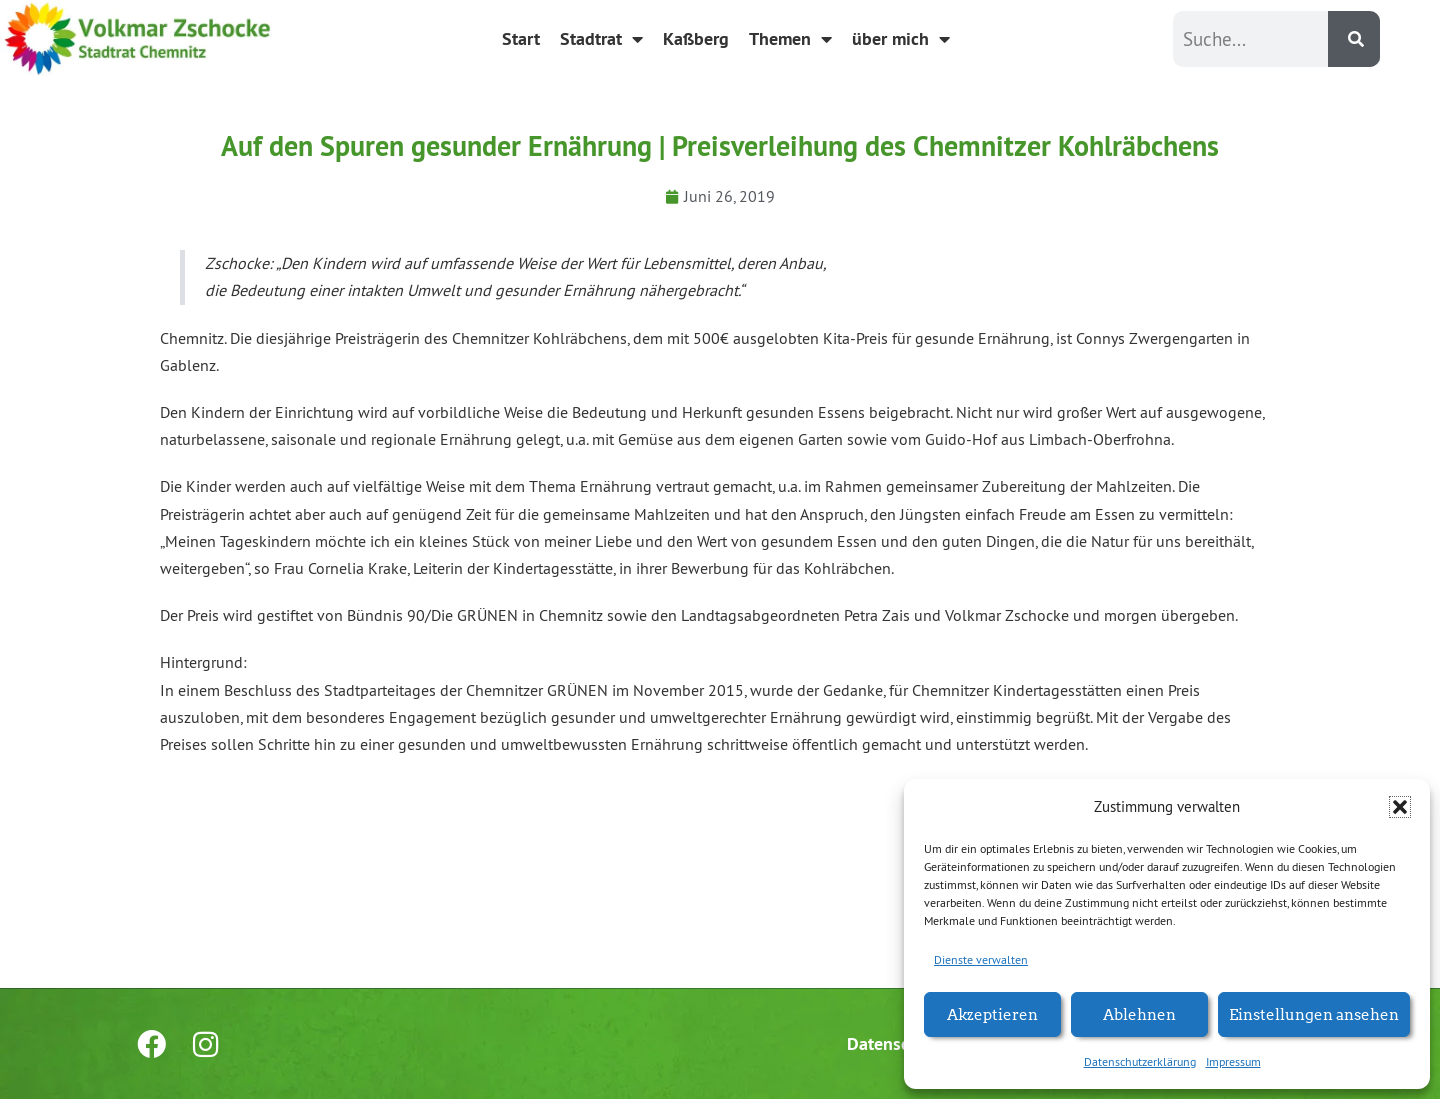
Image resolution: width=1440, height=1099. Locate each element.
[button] (1400, 807)
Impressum (1233, 1061)
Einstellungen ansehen (1314, 1013)
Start (521, 38)
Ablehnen (1139, 1013)
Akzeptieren (992, 1013)
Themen (790, 39)
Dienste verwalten (981, 959)
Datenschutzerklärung (1140, 1061)
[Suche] (1354, 39)
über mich (901, 39)
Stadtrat (601, 39)
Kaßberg (696, 38)
